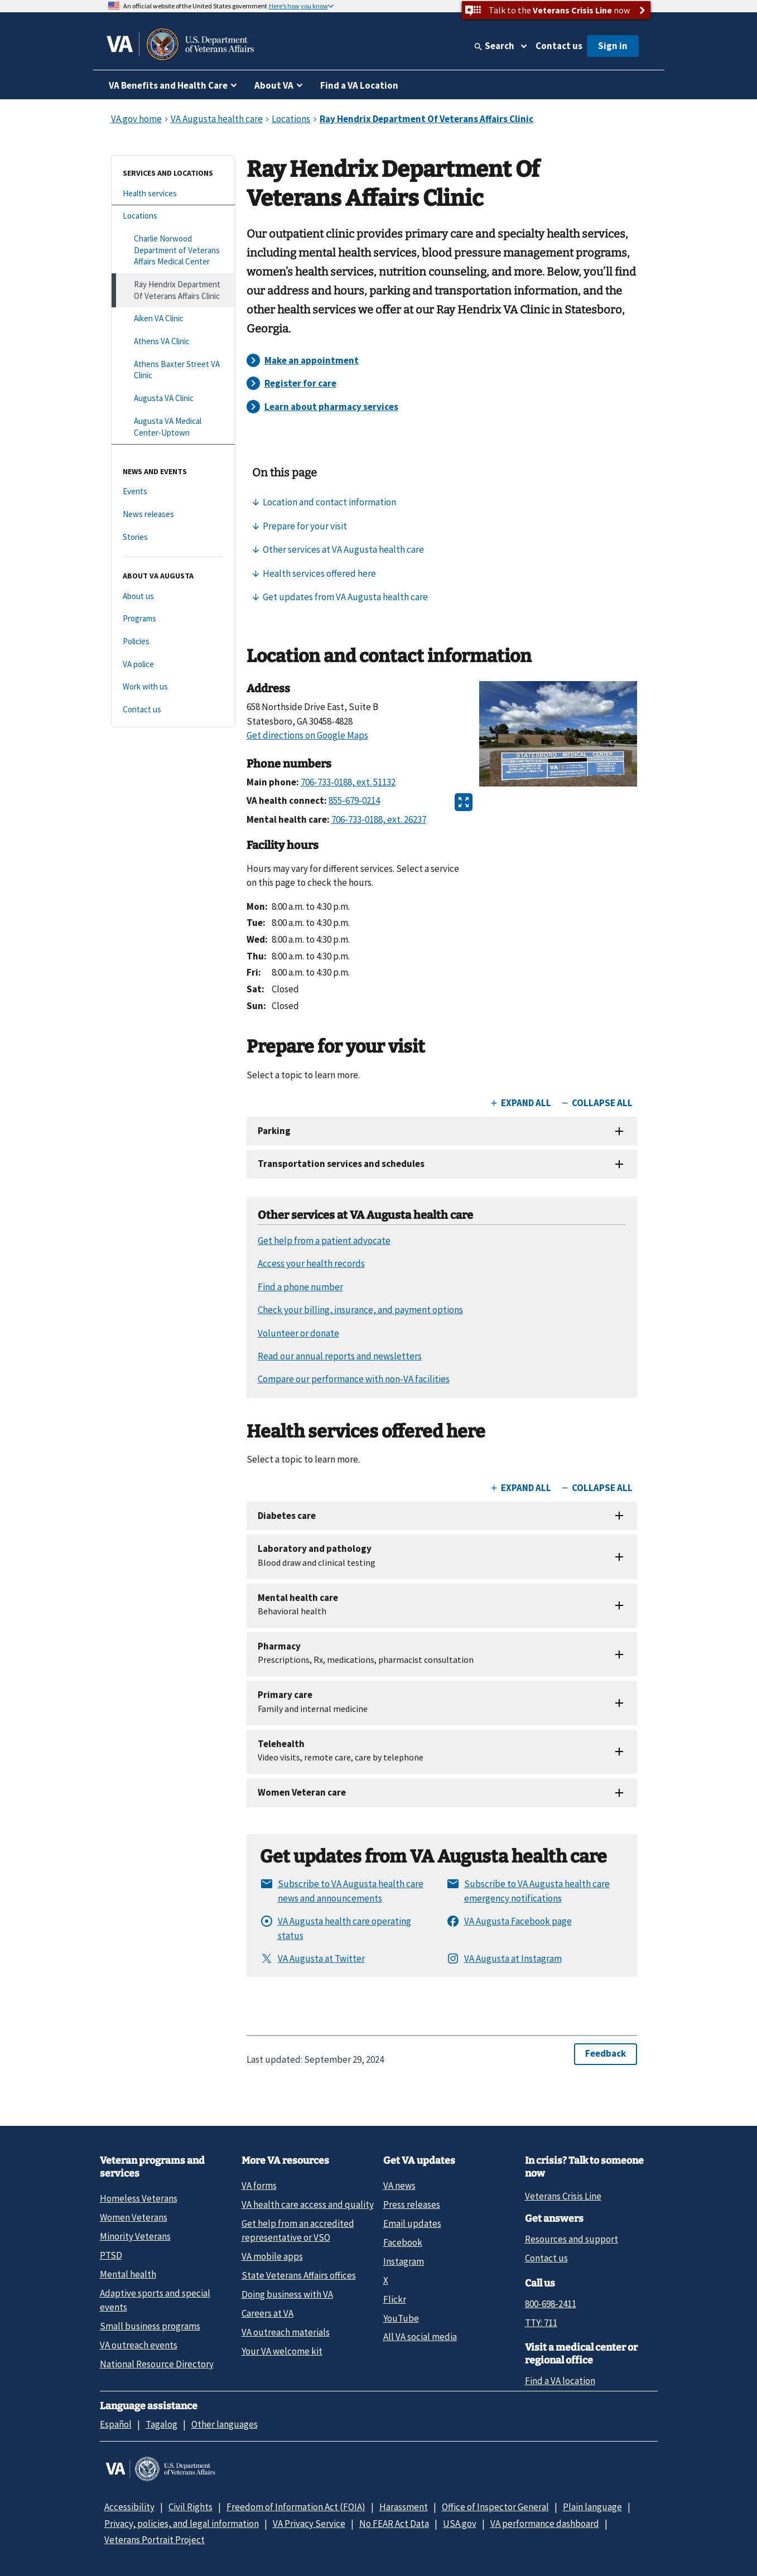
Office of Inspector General (495, 2507)
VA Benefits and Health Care (168, 85)
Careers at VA (267, 2313)
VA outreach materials (286, 2332)
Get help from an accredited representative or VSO (298, 2230)
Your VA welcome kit (282, 2351)
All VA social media (420, 2337)
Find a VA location (560, 2381)
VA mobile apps (272, 2256)
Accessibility (129, 2507)
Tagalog (161, 2424)
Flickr (394, 2299)
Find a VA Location (359, 85)
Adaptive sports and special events (155, 2300)
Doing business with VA (287, 2294)
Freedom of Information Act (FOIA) (295, 2507)
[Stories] (173, 537)
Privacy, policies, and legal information (181, 2523)
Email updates (412, 2223)
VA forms (259, 2185)
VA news (399, 2185)
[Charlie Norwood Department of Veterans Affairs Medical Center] (173, 250)
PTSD (111, 2255)
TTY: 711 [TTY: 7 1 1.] (541, 2323)
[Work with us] (173, 687)
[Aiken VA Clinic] (173, 318)
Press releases (411, 2204)
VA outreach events (138, 2345)
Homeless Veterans (138, 2198)
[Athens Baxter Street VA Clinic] (173, 370)
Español (116, 2424)
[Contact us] (173, 709)
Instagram (403, 2261)
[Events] (173, 491)
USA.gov (459, 2523)
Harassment (403, 2507)
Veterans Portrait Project (154, 2540)
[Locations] (173, 216)
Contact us (559, 46)
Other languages (224, 2424)
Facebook (402, 2242)
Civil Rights (190, 2507)
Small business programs (150, 2326)
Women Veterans (133, 2217)
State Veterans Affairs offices (299, 2275)
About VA (273, 85)
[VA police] (173, 664)
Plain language (592, 2507)
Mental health (128, 2274)
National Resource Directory (157, 2364)
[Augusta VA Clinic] (173, 398)
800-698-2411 (550, 2304)
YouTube (401, 2318)
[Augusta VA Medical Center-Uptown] (173, 427)
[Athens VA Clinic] (173, 341)
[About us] (173, 596)
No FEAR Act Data (394, 2523)
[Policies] (173, 641)
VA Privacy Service (309, 2523)
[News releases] (173, 514)
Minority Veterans (135, 2236)
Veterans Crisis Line (563, 2196)
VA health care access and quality (308, 2204)
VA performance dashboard (544, 2523)
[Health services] (173, 193)
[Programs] (173, 618)
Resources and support (571, 2239)
